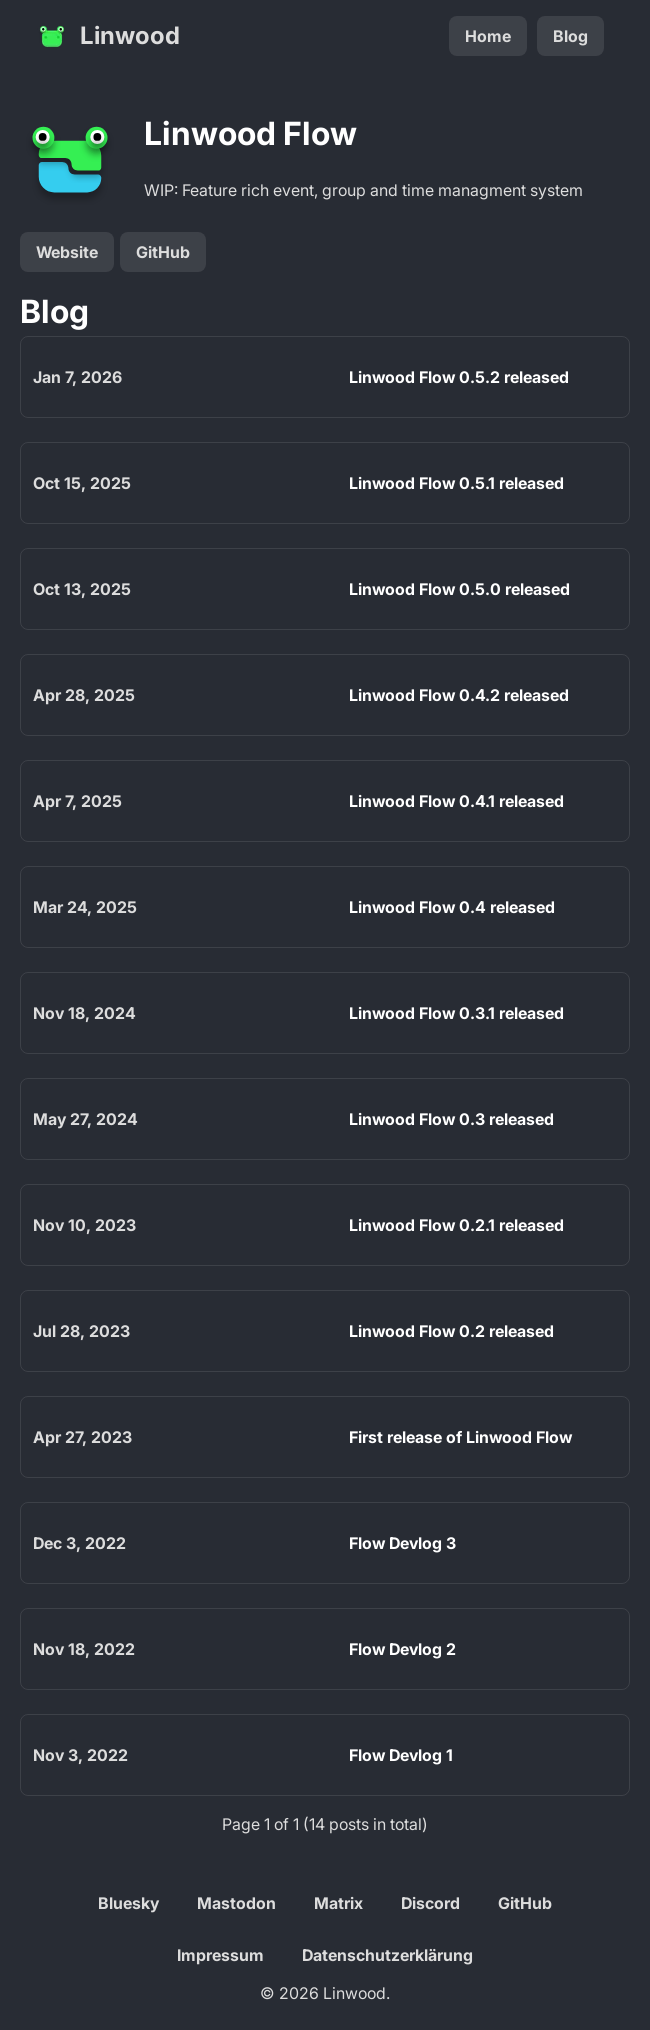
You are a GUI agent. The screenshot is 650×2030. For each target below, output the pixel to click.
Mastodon (236, 1903)
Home (488, 36)
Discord (430, 1903)
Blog (570, 36)
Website (67, 252)
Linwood (108, 36)
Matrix (338, 1903)
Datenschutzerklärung (387, 1955)
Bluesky (128, 1903)
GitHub (163, 252)
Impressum (220, 1955)
